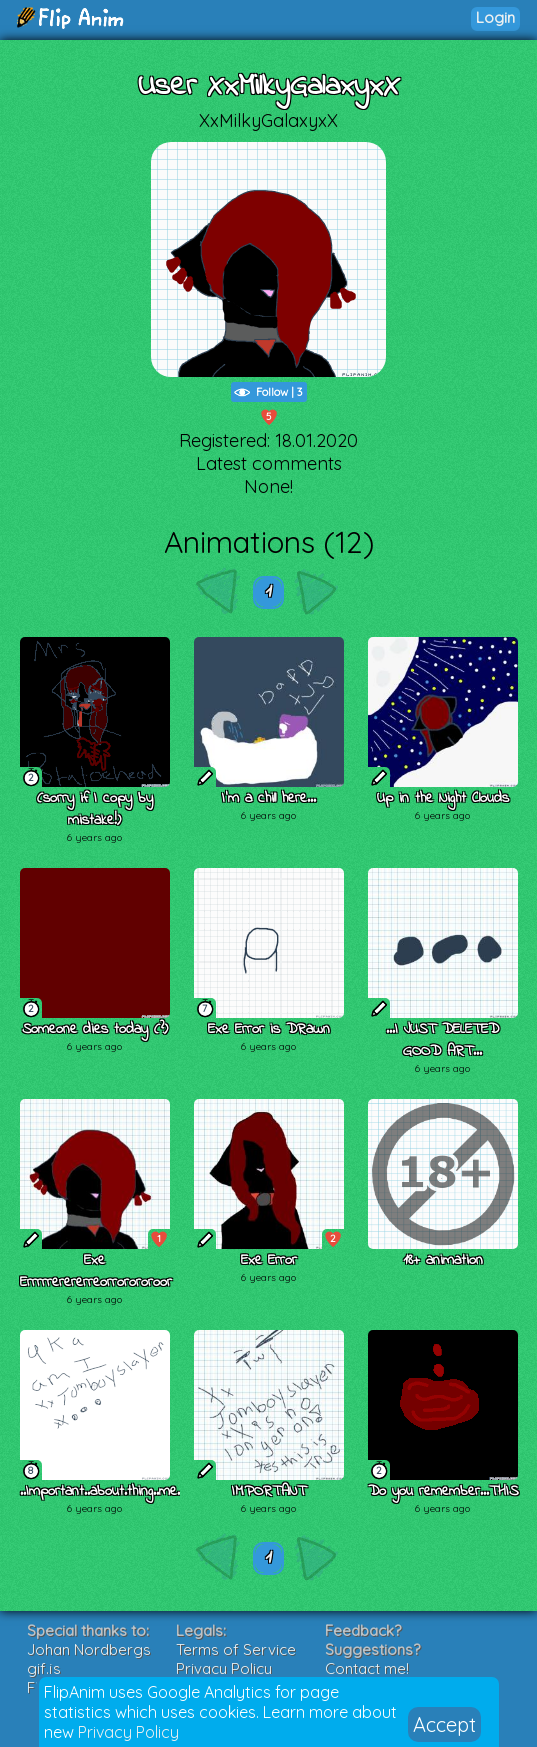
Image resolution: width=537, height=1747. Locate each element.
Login (495, 17)
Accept (444, 1724)
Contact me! (367, 1668)
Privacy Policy (128, 1732)
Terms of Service (236, 1649)
